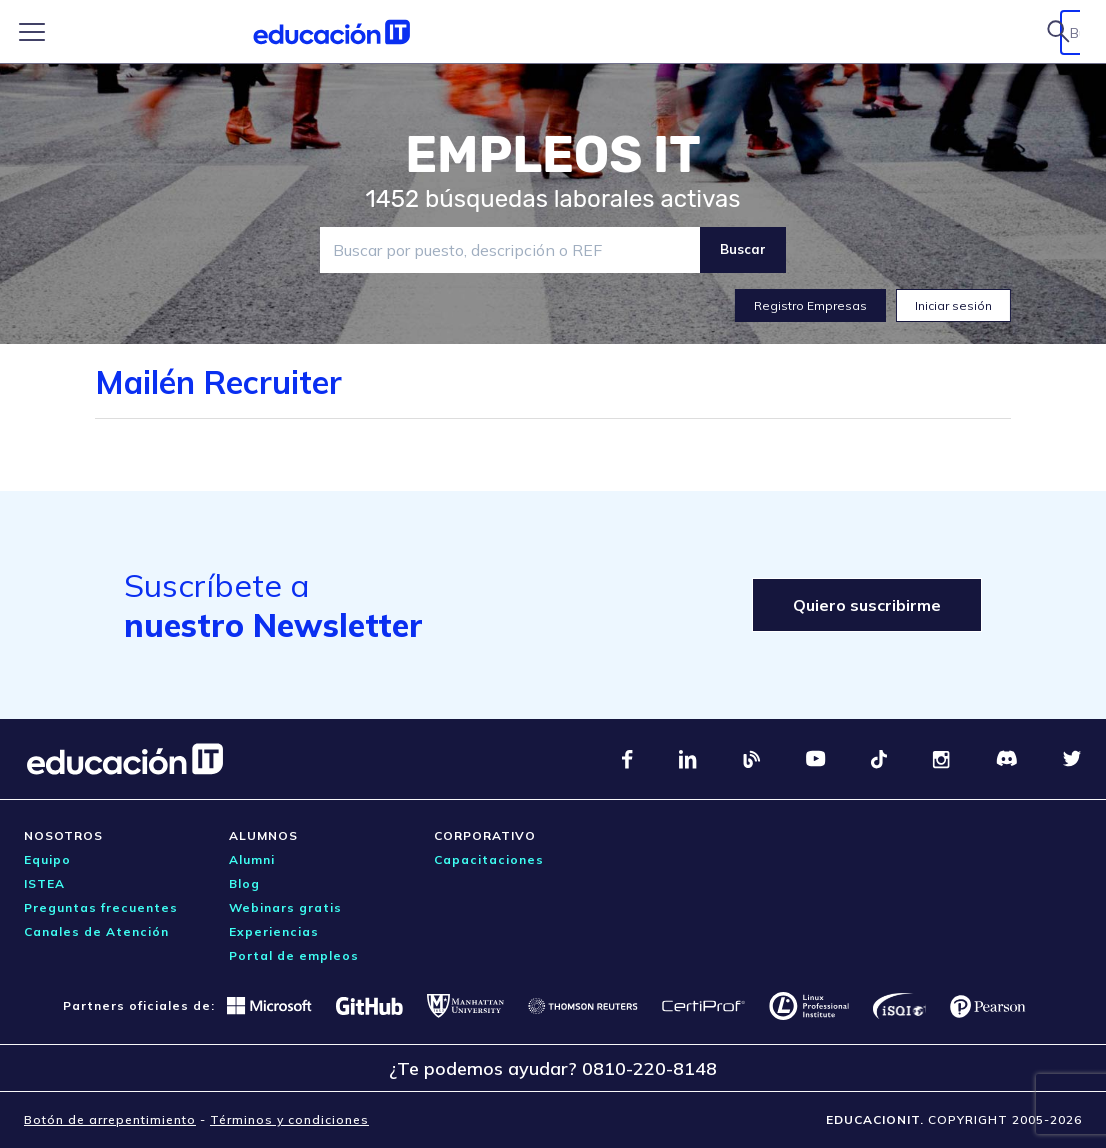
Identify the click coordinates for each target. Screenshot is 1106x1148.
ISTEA (44, 883)
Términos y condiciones (289, 1119)
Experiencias (274, 931)
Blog (244, 883)
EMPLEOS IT (553, 155)
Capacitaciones (489, 859)
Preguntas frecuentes (101, 907)
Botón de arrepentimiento (110, 1119)
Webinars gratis (285, 907)
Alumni (252, 859)
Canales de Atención (96, 931)
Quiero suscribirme (867, 605)
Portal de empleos (294, 955)
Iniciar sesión (953, 305)
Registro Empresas (810, 305)
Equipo (47, 859)
